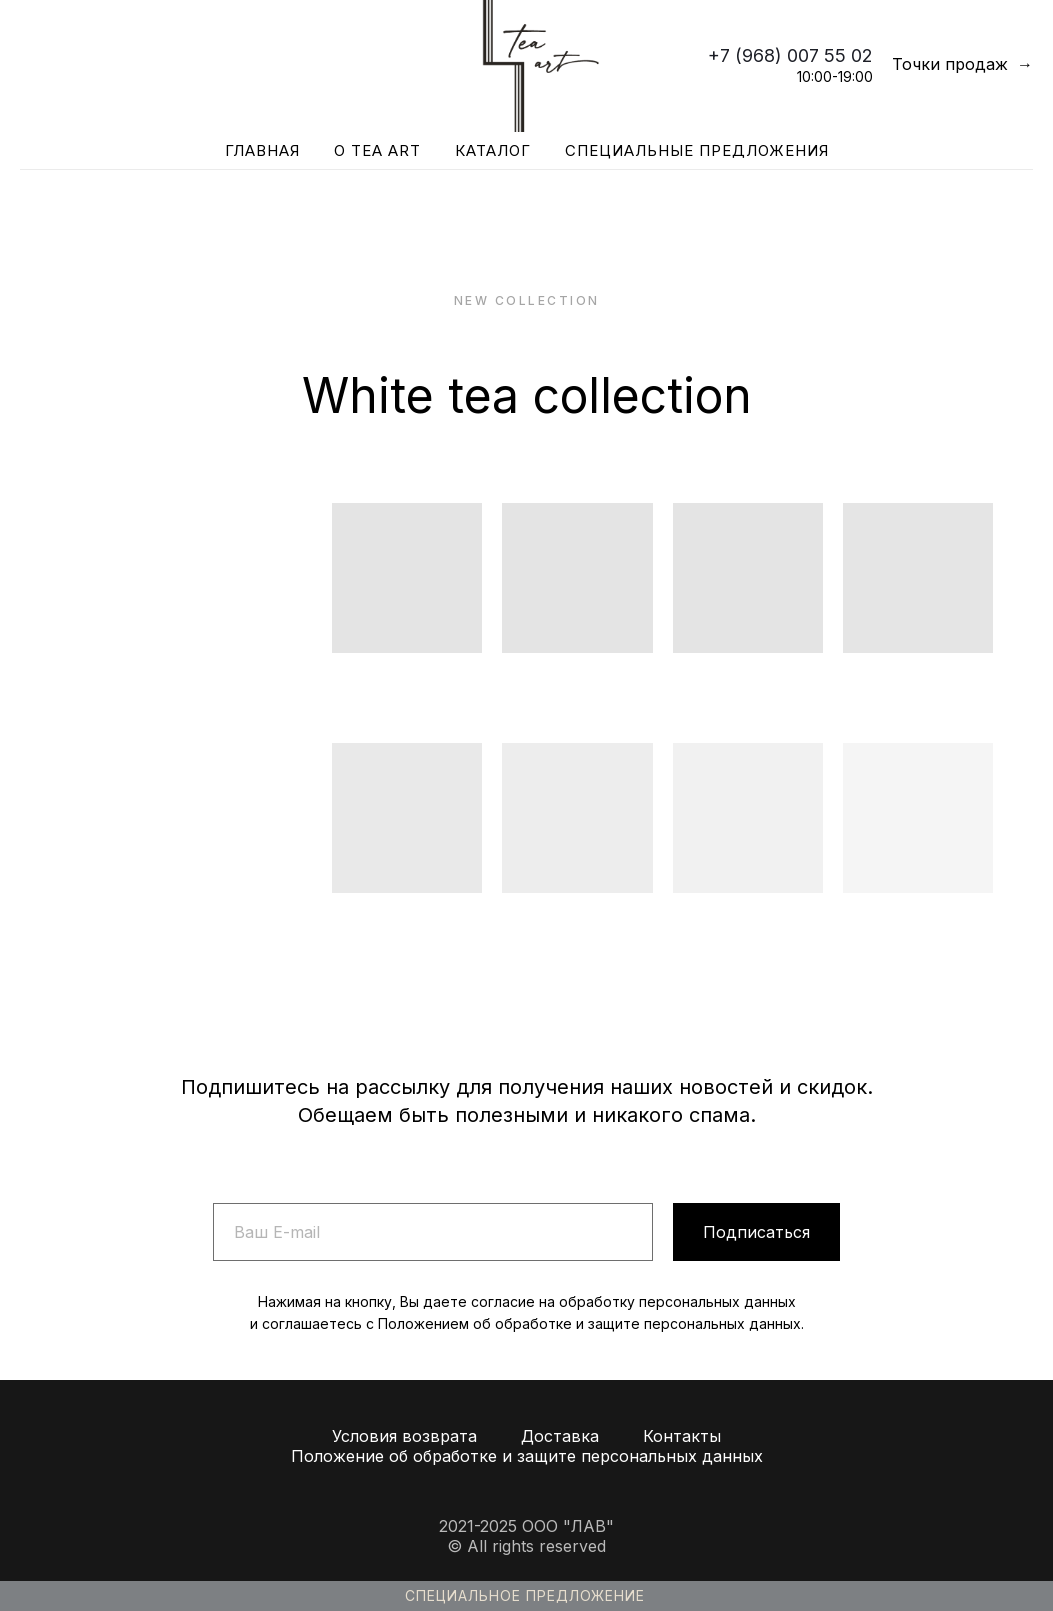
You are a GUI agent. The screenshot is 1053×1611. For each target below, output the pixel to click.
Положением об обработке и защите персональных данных (589, 1323)
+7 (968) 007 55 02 (790, 55)
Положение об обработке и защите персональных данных (527, 1456)
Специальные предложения (697, 150)
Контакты (682, 1436)
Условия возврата (404, 1436)
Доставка (560, 1436)
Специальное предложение (525, 1595)
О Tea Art (377, 150)
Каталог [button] (493, 150)
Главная (262, 150)
